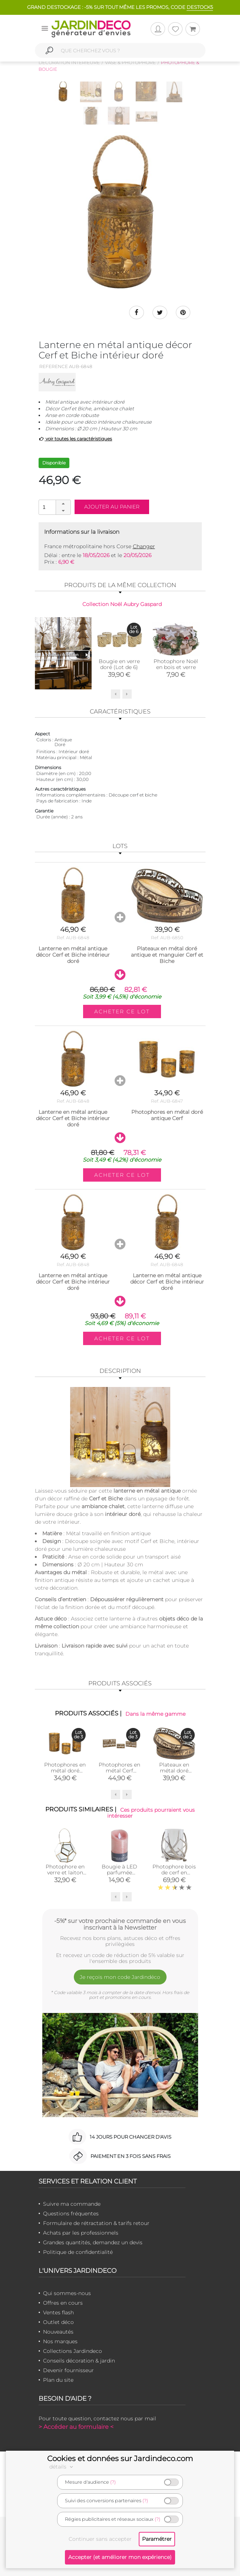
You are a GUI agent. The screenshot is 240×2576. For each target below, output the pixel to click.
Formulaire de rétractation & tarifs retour (96, 2223)
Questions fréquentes (71, 2213)
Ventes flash (58, 2312)
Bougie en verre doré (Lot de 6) (119, 664)
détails (62, 2466)
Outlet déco (58, 2322)
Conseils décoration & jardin (79, 2360)
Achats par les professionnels (80, 2232)
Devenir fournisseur (68, 2370)
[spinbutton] (54, 506)
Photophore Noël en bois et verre (176, 664)
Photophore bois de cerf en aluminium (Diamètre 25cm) (174, 1875)
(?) (113, 2482)
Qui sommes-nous (67, 2293)
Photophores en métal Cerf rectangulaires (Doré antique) (119, 1773)
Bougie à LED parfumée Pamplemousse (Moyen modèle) (120, 1875)
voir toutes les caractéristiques (75, 438)
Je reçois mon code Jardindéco (120, 1977)
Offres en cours (63, 2302)
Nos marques (60, 2341)
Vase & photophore (130, 62)
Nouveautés (58, 2331)
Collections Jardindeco (72, 2351)
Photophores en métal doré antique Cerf (65, 1770)
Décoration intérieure (69, 62)
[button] (63, 503)
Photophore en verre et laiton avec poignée (65, 1872)
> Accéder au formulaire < (76, 2426)
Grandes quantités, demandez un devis (92, 2242)
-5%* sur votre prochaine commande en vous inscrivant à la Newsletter (120, 1924)
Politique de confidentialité (78, 2252)
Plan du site (58, 2380)
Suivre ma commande (72, 2204)
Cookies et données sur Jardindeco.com (120, 2458)
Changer (144, 546)
